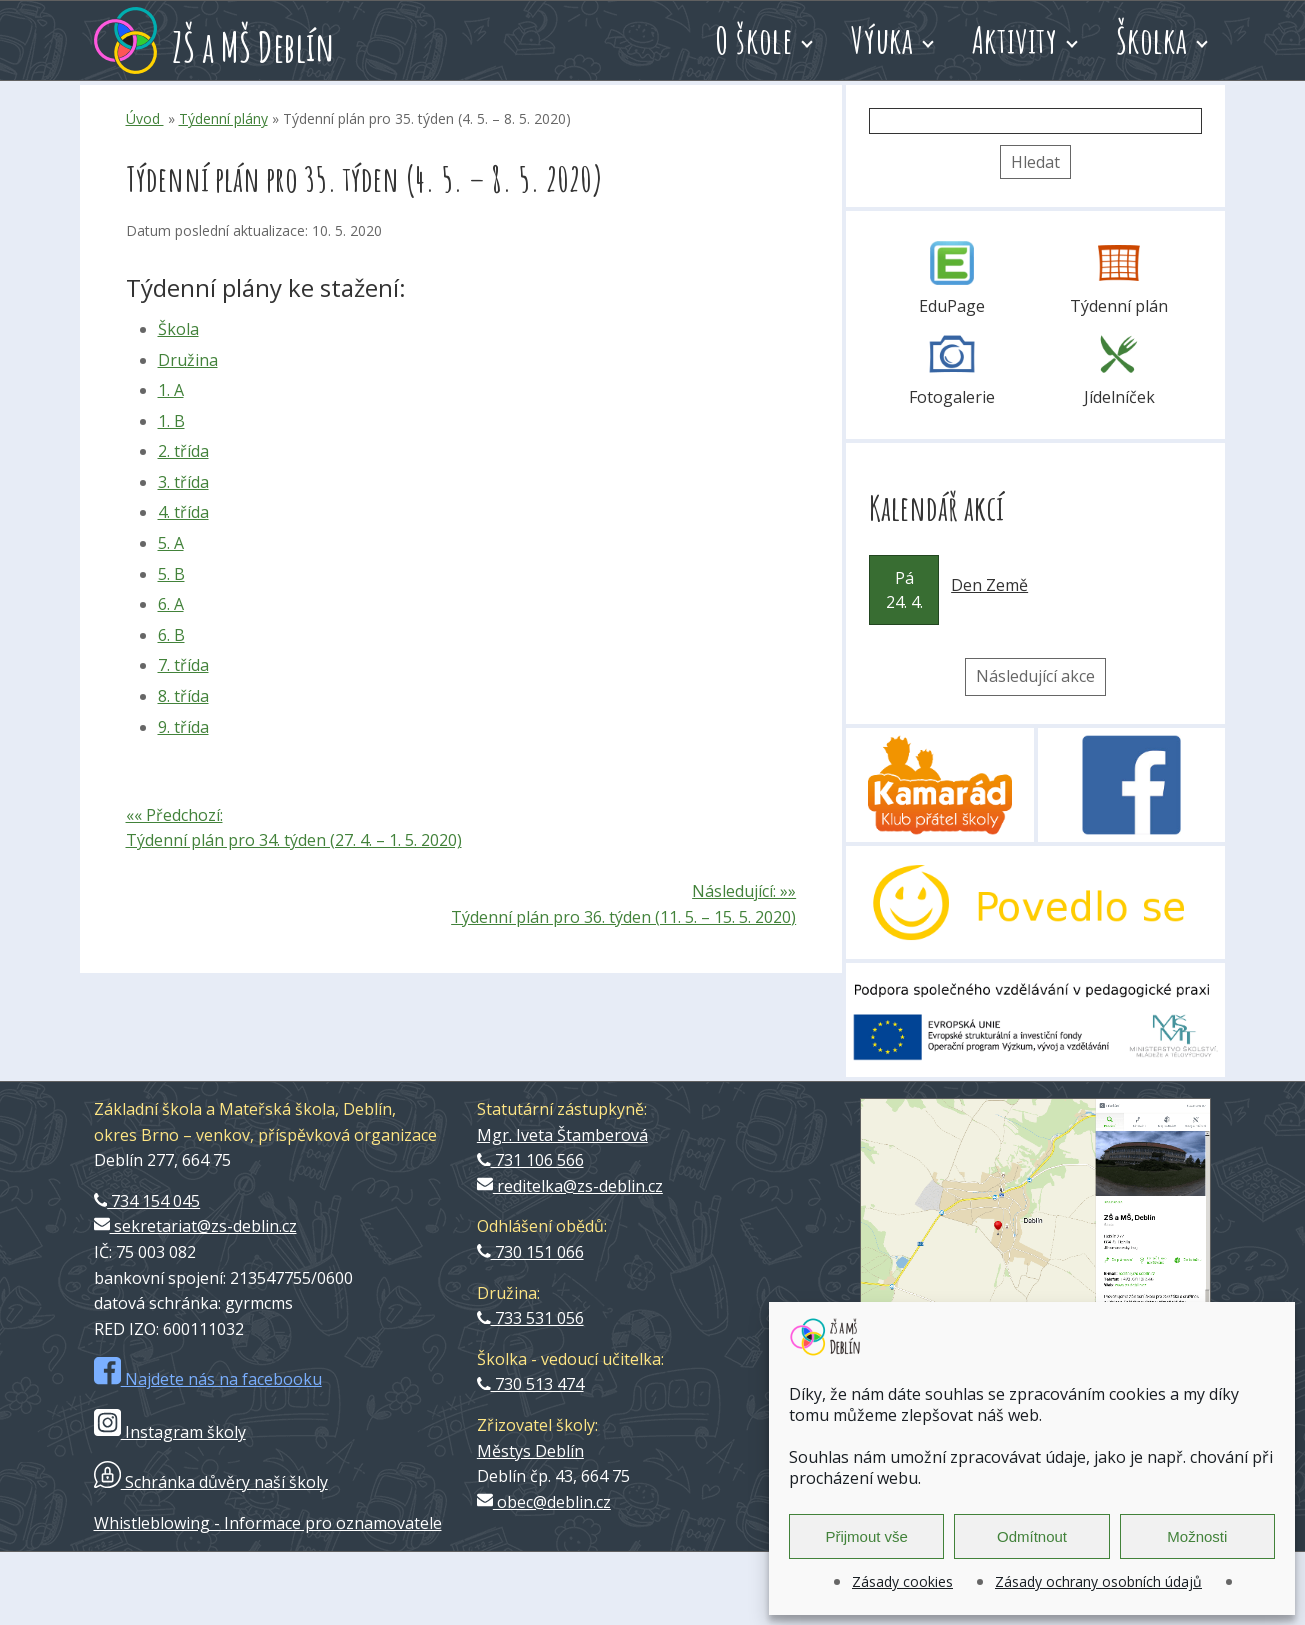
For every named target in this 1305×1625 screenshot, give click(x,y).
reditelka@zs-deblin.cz (570, 1186)
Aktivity (1015, 40)
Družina (188, 360)
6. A (171, 604)
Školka (1151, 40)
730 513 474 (530, 1384)
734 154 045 (147, 1201)
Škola (178, 329)
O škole (753, 40)
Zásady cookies (902, 1581)
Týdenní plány (223, 118)
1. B (171, 421)
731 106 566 (530, 1160)
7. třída (183, 665)
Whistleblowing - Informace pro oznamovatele (268, 1523)
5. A (171, 543)
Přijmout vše (866, 1536)
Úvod (145, 118)
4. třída (183, 512)
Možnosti (1197, 1536)
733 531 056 (530, 1318)
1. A (171, 390)
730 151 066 (530, 1252)
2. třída (183, 451)
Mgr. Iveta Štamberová (562, 1135)
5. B (171, 574)
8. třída (183, 696)
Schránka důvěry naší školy (211, 1482)
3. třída (183, 482)
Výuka (882, 40)
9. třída (183, 727)
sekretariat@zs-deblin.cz (195, 1226)
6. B (171, 635)
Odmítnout (1032, 1536)
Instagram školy (170, 1432)
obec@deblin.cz (544, 1502)
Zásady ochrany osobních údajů (1098, 1581)
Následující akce (1035, 676)
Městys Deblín (530, 1451)
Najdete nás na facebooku (208, 1379)
